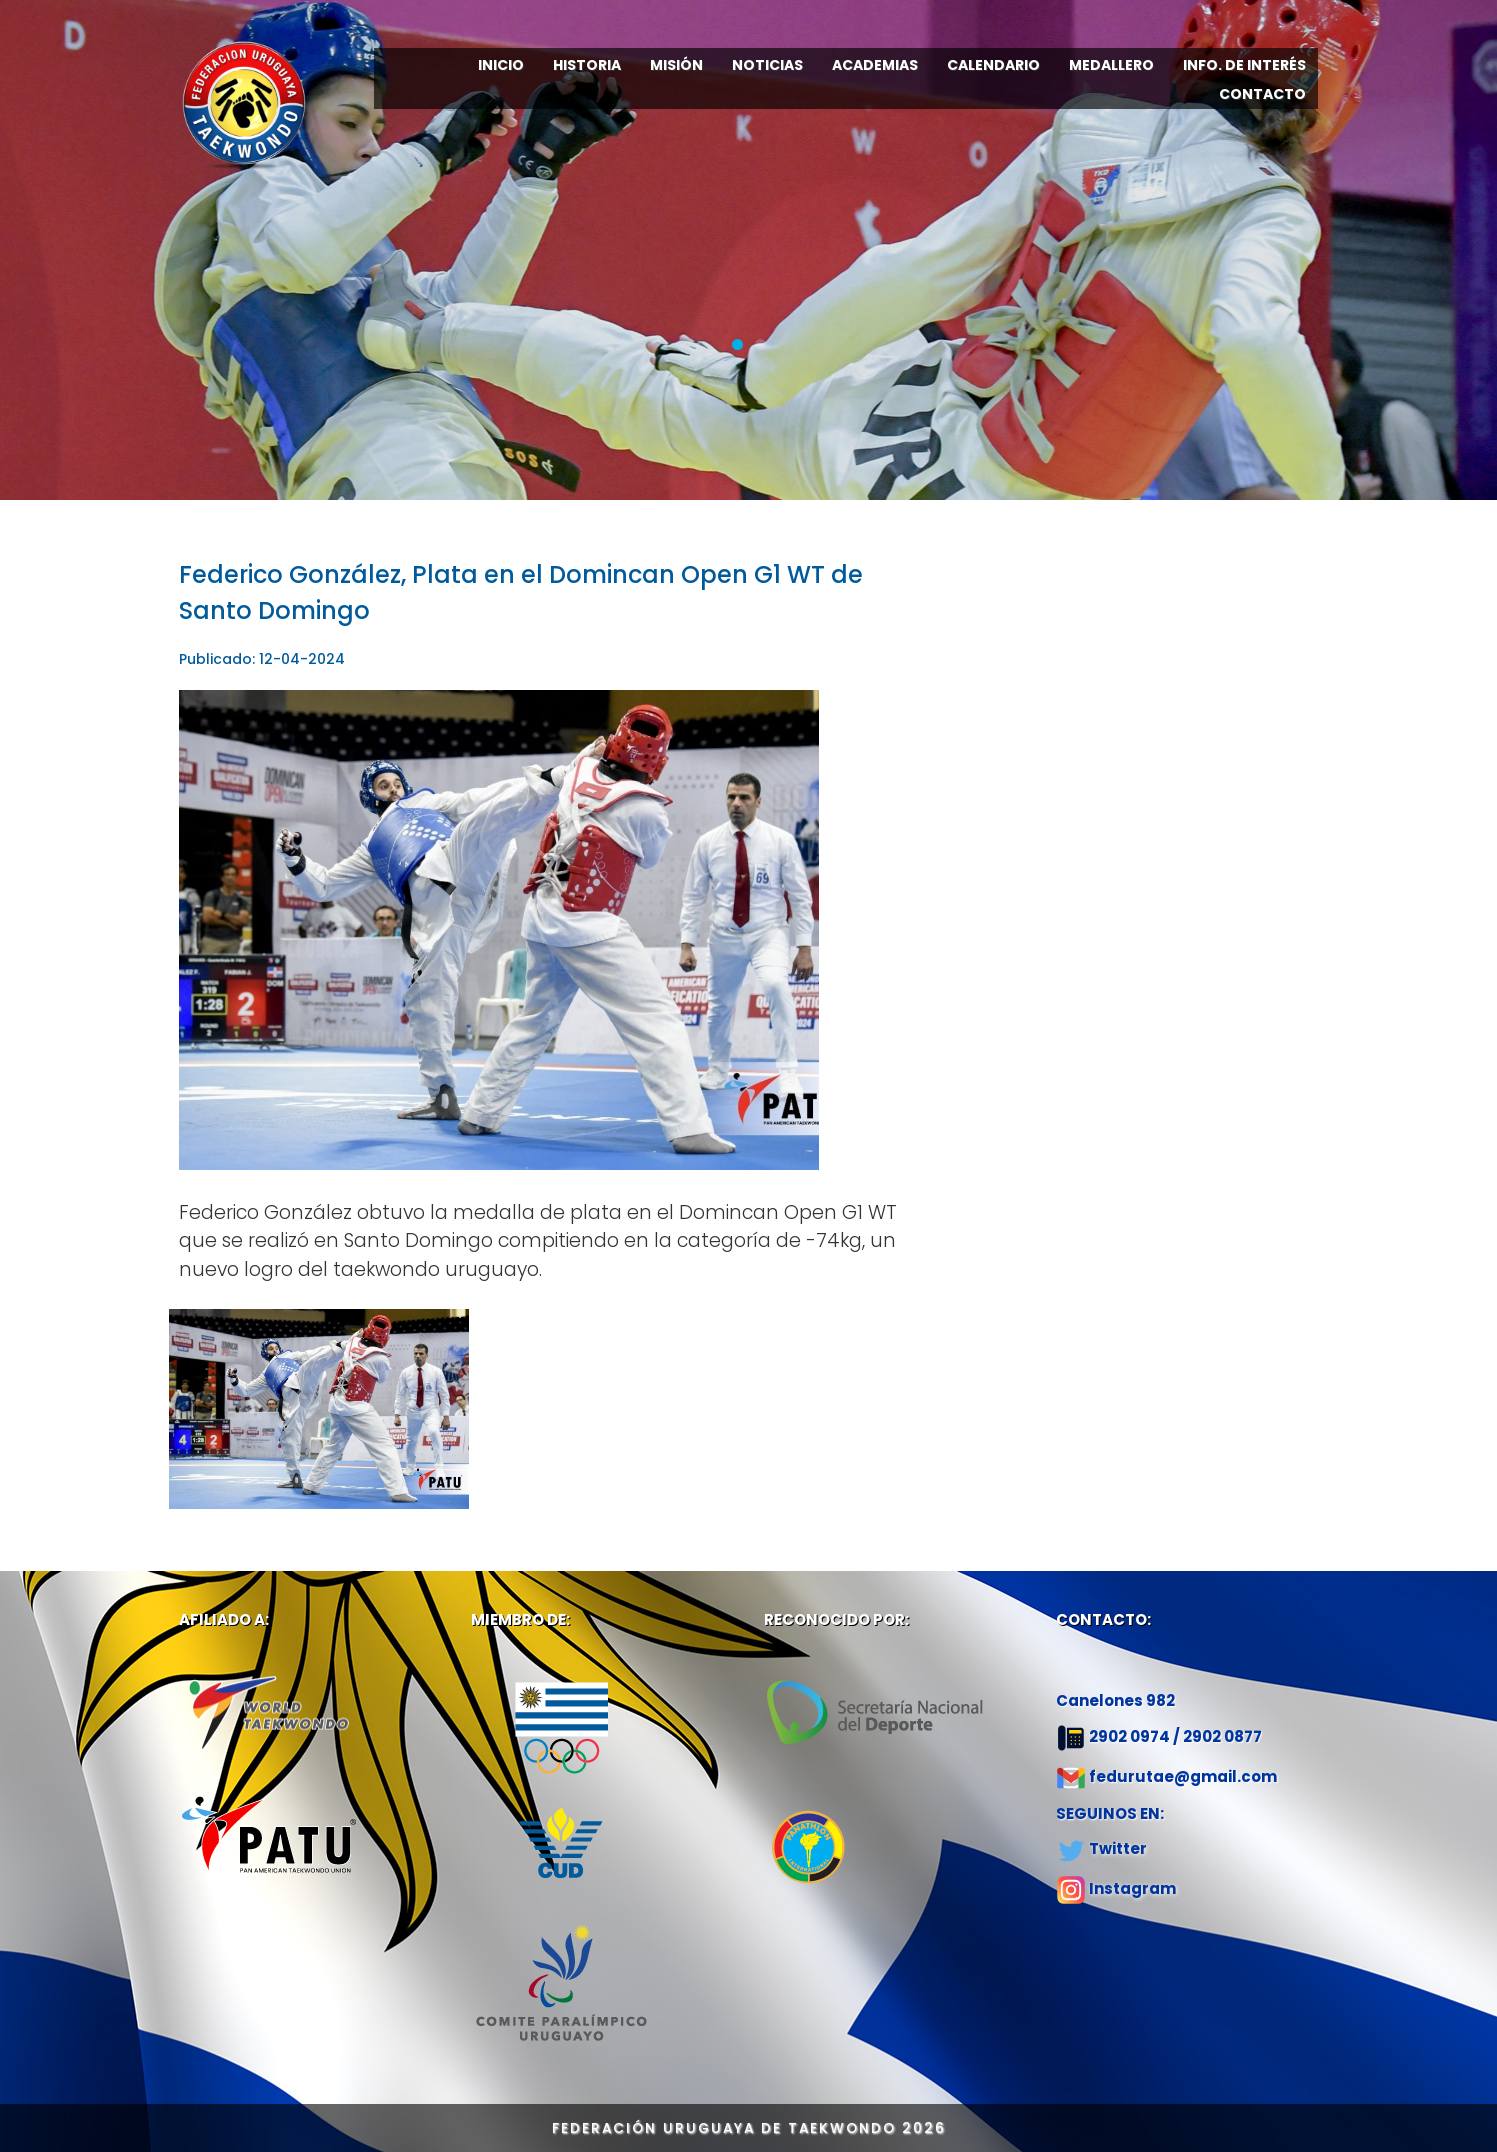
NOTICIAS (767, 65)
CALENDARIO (993, 65)
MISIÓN (676, 65)
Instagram (1132, 1888)
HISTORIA (587, 65)
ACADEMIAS (875, 65)
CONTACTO (1262, 94)
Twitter (1118, 1848)
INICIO (501, 65)
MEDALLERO (1111, 65)
